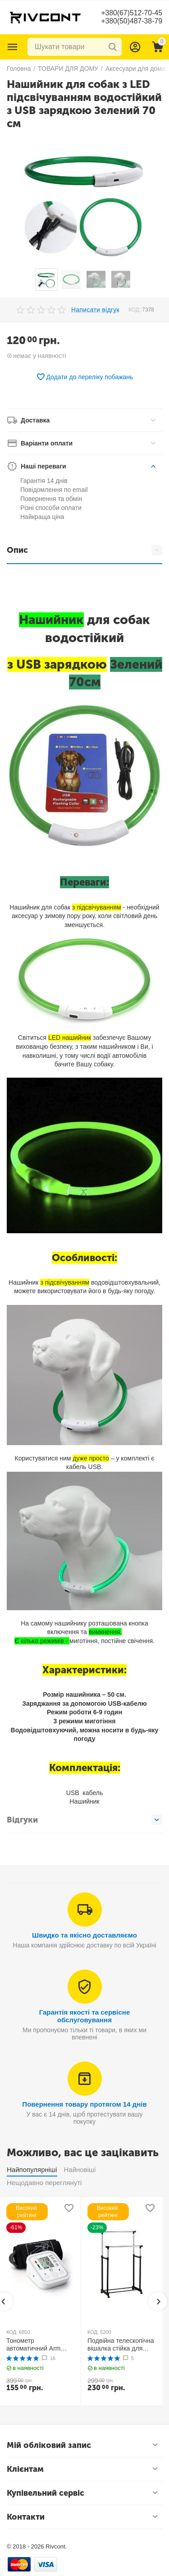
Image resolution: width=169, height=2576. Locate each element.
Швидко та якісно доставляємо (84, 1935)
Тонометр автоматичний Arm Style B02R (33, 2344)
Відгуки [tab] (84, 1819)
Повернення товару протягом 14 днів (84, 2104)
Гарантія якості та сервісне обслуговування (84, 2016)
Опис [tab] (84, 550)
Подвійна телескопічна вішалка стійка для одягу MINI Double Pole (121, 2344)
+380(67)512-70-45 (131, 13)
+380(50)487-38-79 (131, 21)
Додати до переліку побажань (84, 376)
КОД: (134, 310)
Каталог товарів (12, 47)
